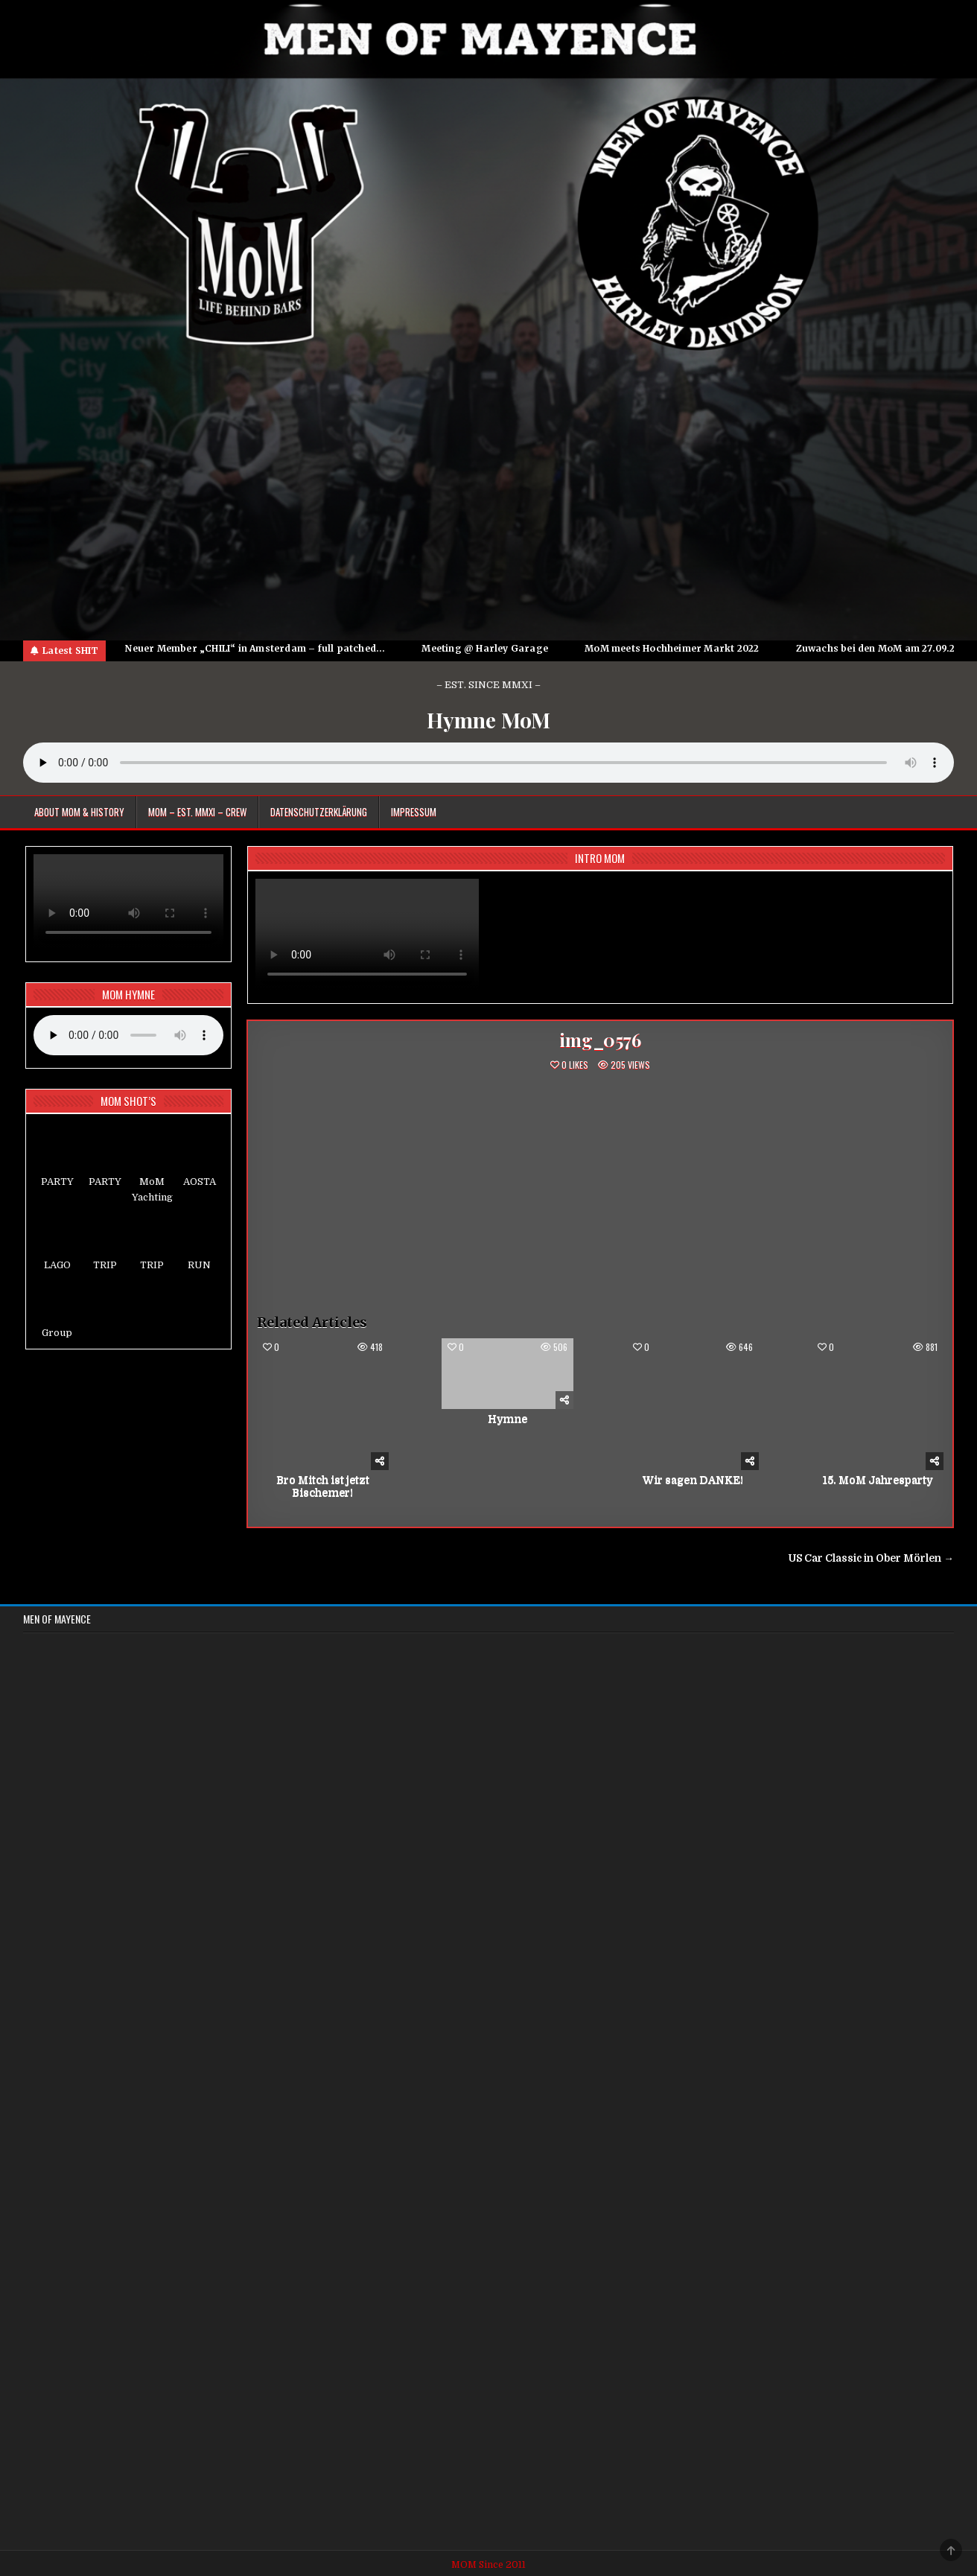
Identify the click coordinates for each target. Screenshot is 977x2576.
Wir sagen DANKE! (693, 1480)
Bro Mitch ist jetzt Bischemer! (322, 1486)
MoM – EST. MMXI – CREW (197, 811)
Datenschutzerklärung (318, 811)
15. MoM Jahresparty (877, 1480)
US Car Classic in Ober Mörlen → (871, 1558)
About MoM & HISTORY (79, 811)
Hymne (507, 1419)
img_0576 (599, 1040)
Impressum (413, 811)
